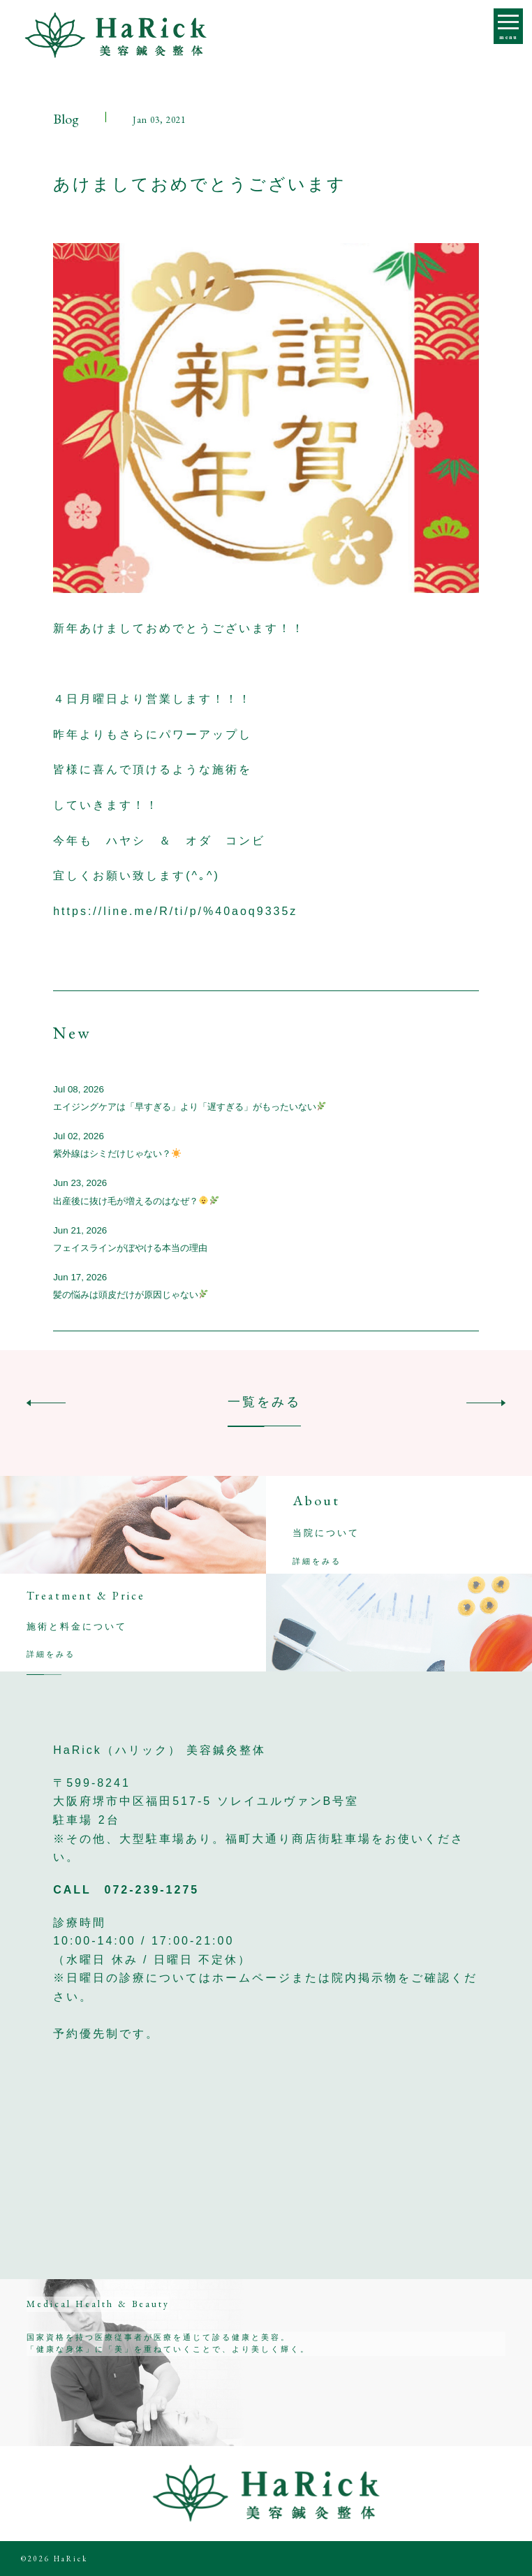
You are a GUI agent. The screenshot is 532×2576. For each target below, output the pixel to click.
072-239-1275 (152, 1890)
